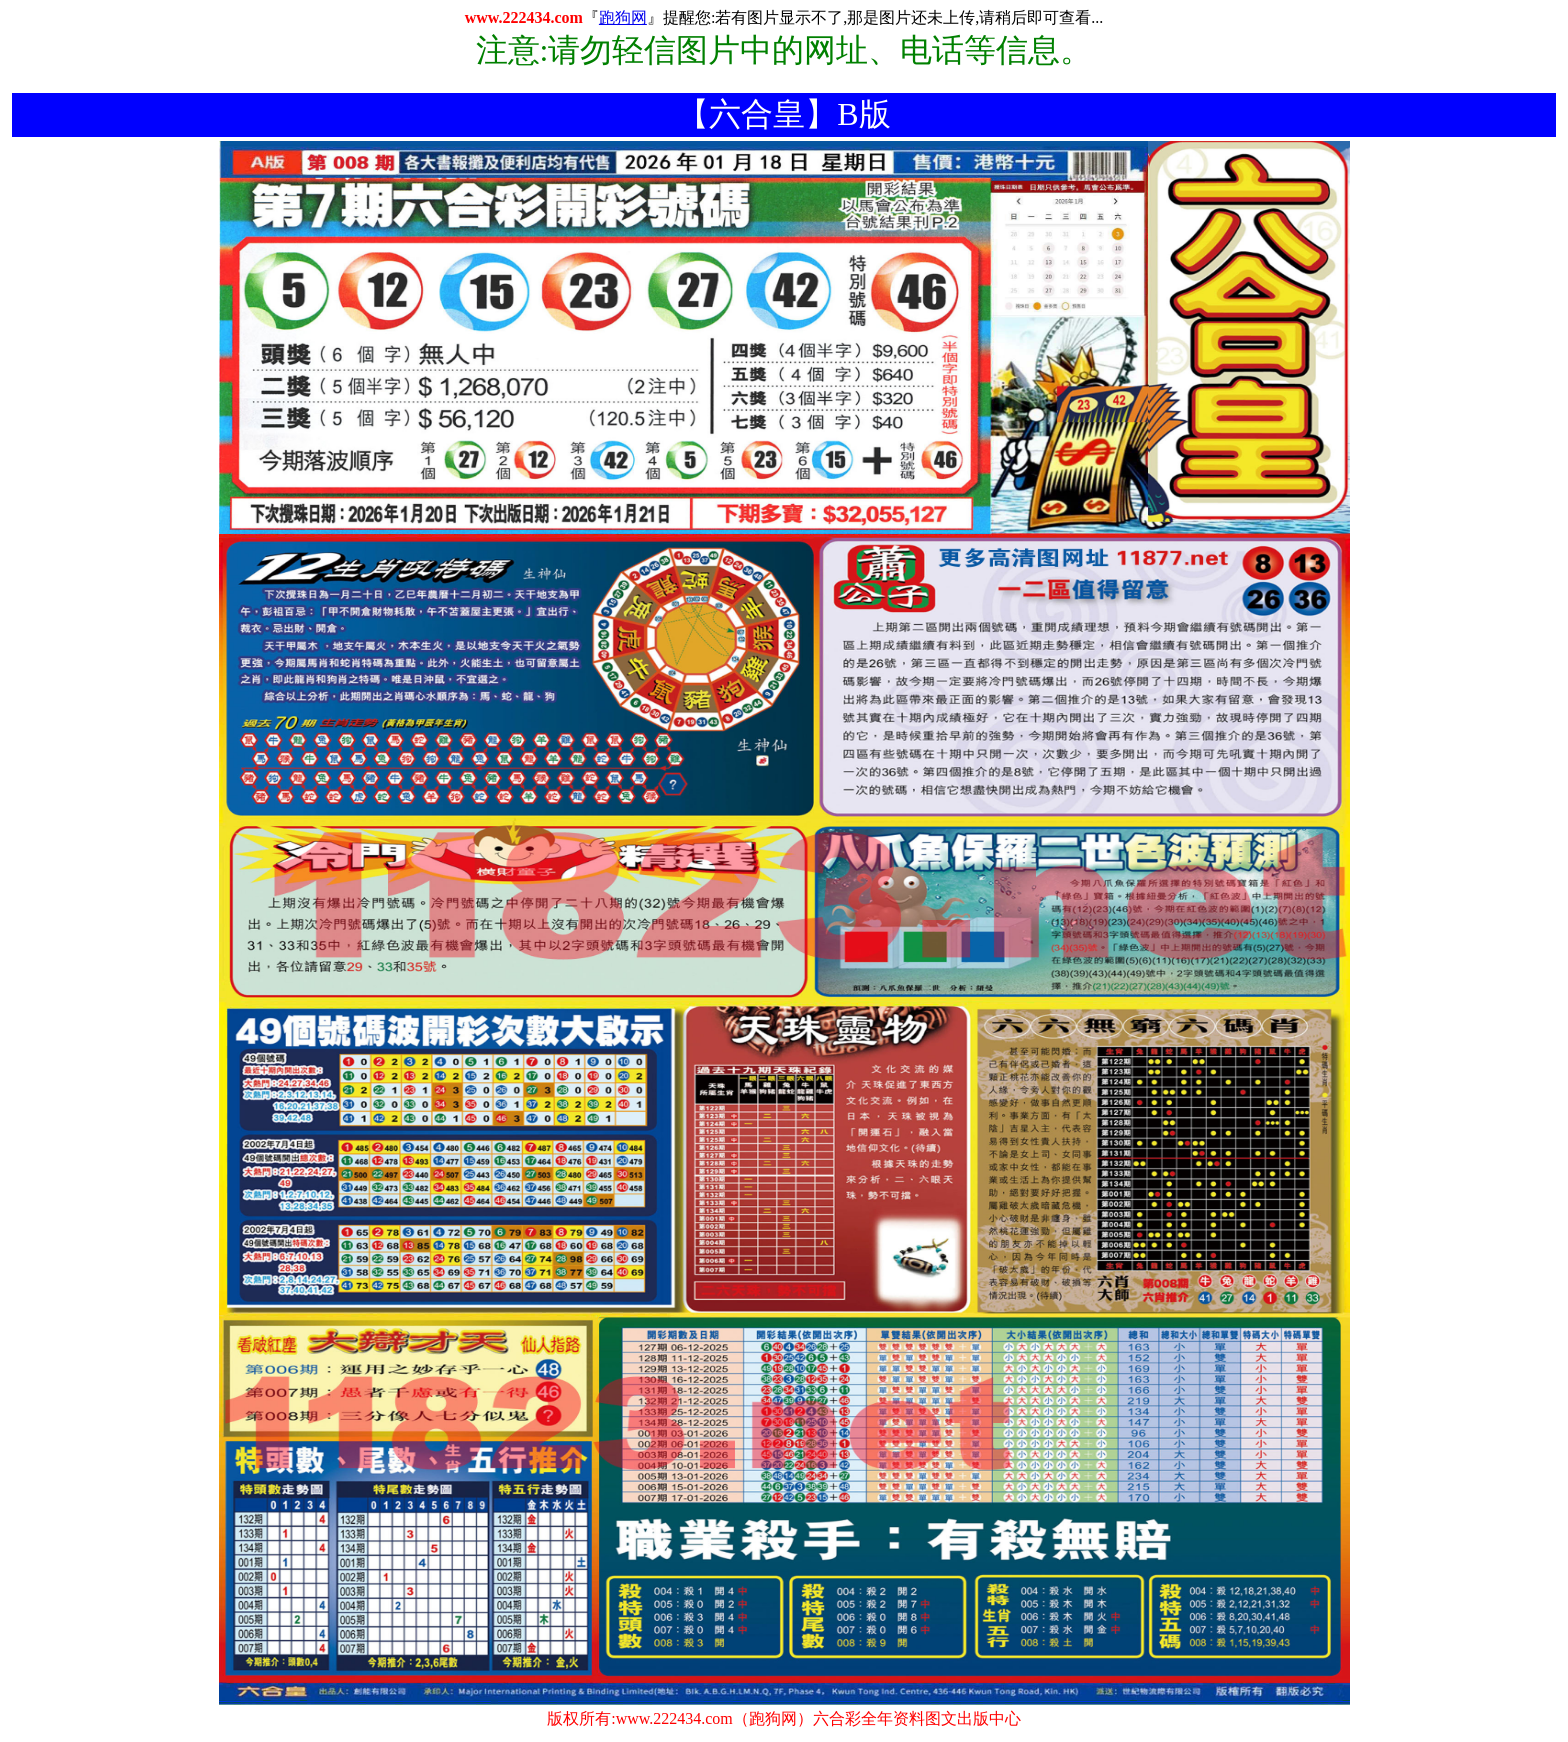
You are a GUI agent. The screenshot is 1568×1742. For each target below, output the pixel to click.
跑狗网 (623, 17)
